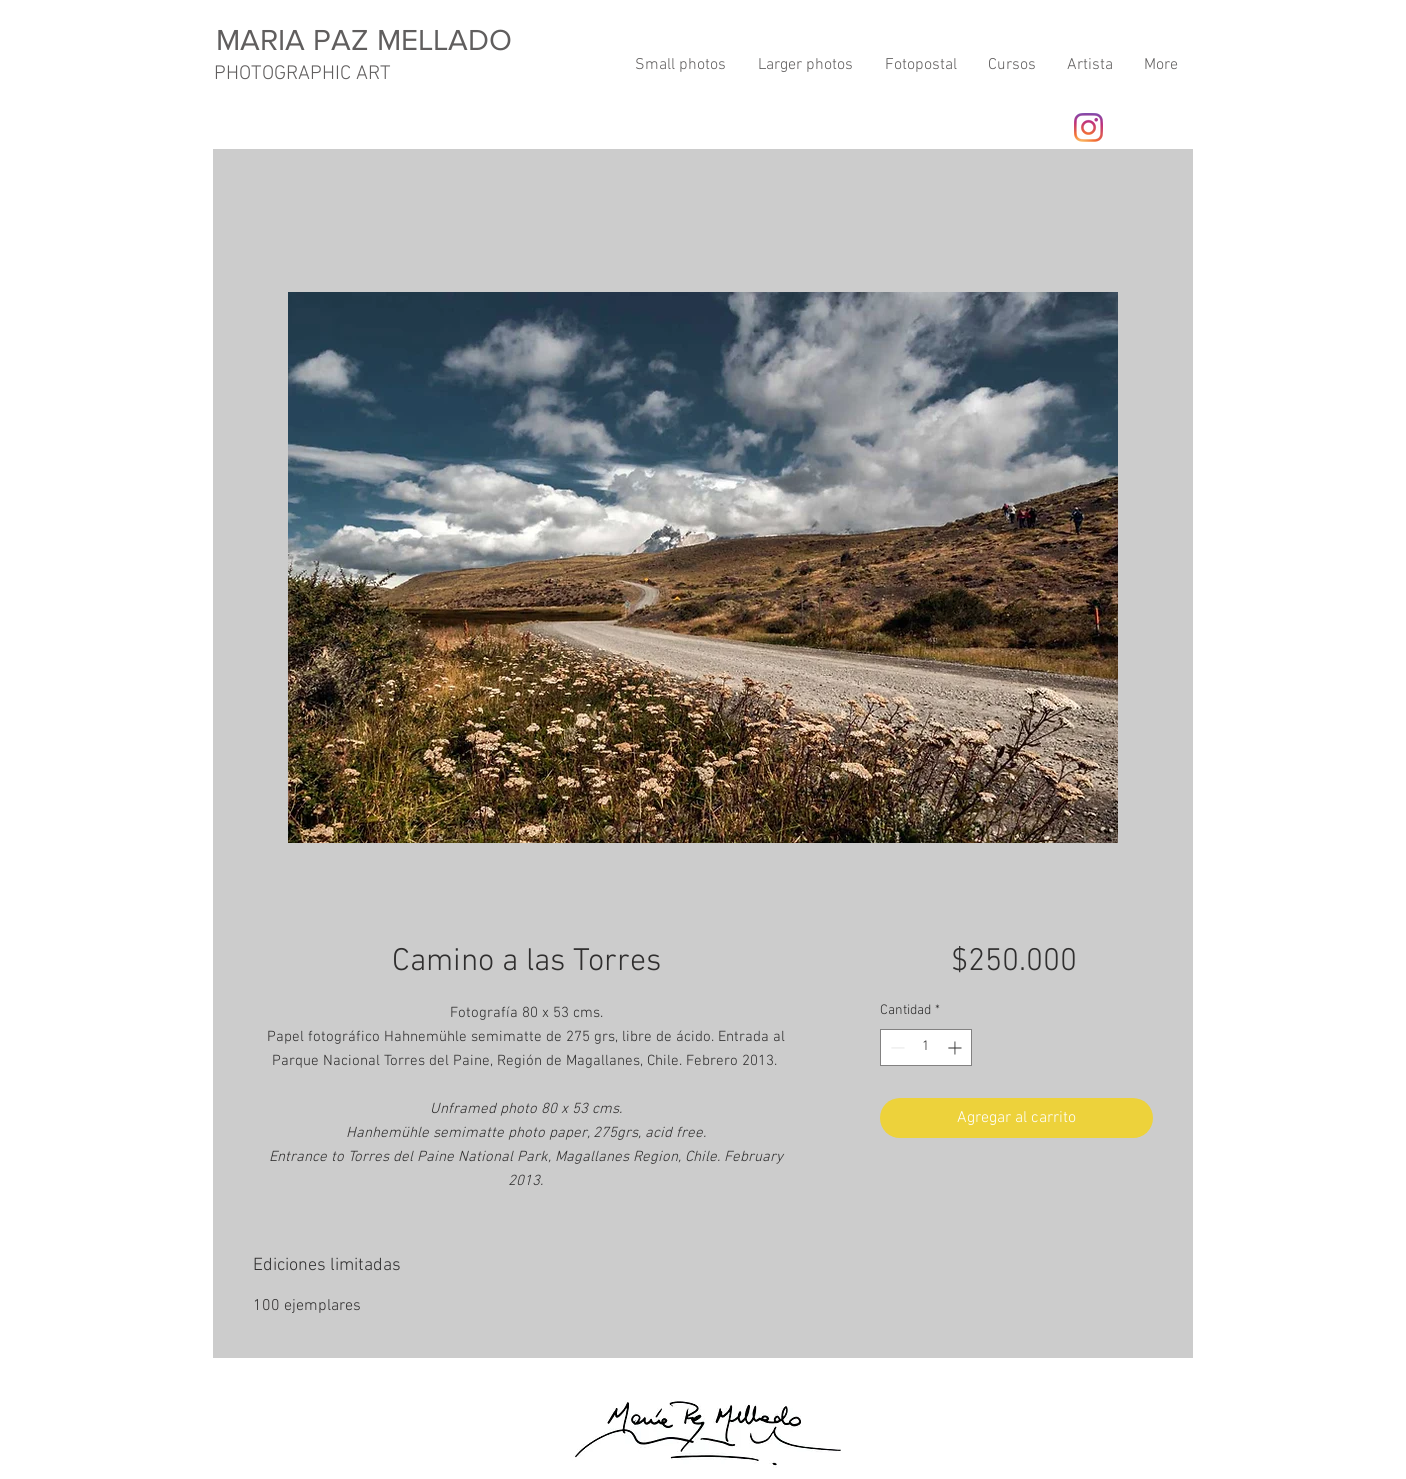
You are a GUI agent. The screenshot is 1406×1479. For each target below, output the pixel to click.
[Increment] (956, 1047)
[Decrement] (895, 1047)
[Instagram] (1088, 127)
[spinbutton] (926, 1047)
